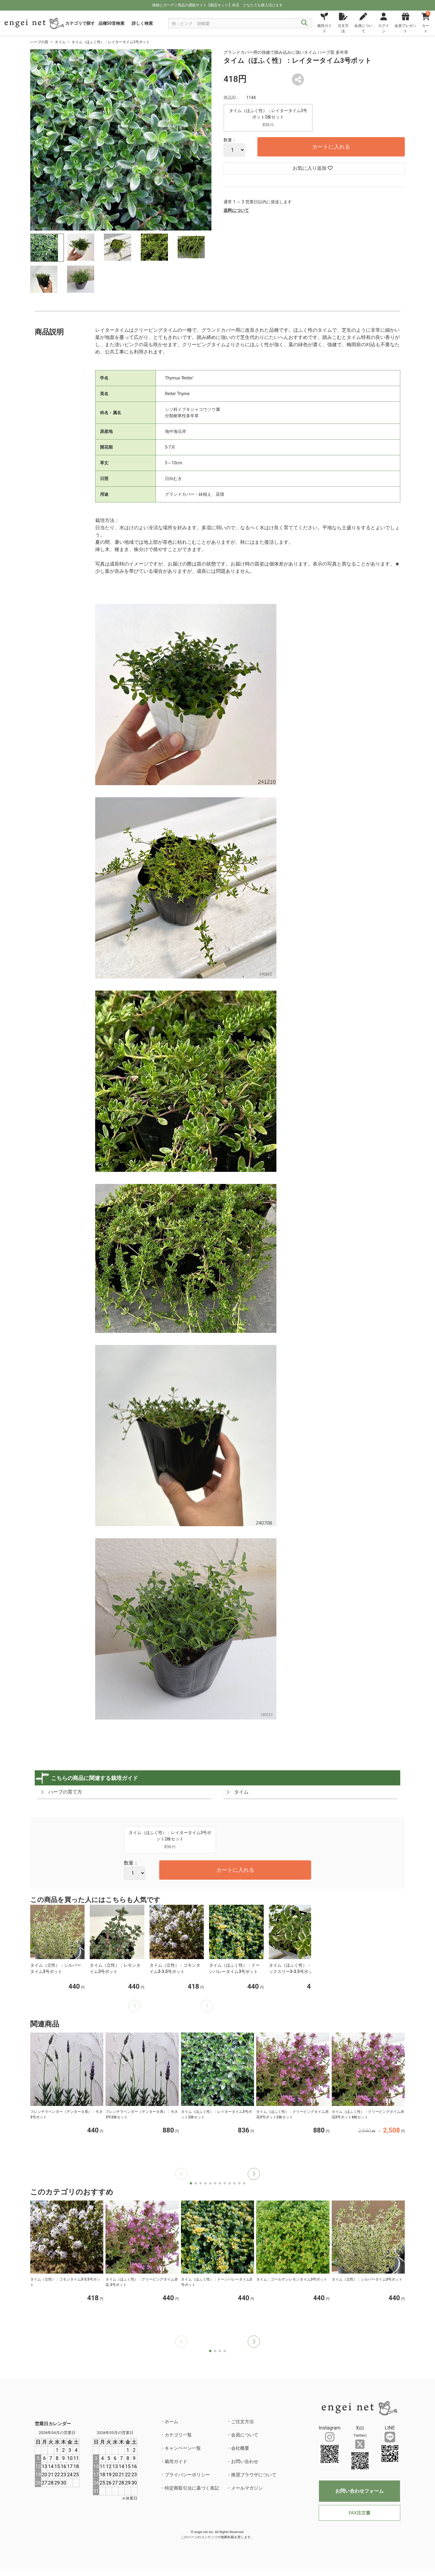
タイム (60, 42)
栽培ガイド (176, 2461)
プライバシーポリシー (187, 2475)
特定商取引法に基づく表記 (192, 2488)
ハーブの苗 (39, 42)
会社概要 (240, 2448)
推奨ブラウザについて (253, 2475)
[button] (254, 2174)
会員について (244, 2435)
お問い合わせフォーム (359, 2491)
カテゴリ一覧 (178, 2435)
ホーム (171, 2421)
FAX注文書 (359, 2513)
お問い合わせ (244, 2461)
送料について (236, 210)
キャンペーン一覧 (183, 2448)
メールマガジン (247, 2488)
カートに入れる (331, 146)
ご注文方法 (242, 2421)
